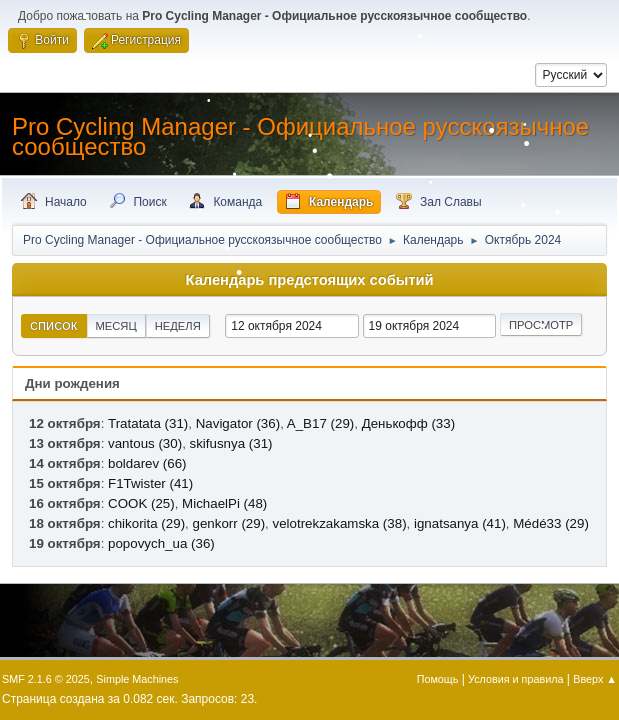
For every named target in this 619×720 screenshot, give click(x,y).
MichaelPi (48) (224, 503)
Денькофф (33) (408, 423)
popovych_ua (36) (161, 543)
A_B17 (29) (320, 423)
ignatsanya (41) (460, 523)
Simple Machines (137, 679)
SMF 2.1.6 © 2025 (46, 679)
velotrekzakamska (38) (340, 523)
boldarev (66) (147, 463)
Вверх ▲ (595, 679)
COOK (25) (141, 503)
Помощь (438, 679)
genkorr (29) (228, 523)
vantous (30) (145, 443)
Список (54, 326)
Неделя (178, 326)
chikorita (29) (146, 523)
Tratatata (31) (148, 423)
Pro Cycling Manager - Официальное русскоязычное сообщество (300, 136)
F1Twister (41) (150, 483)
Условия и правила (515, 679)
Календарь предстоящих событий (310, 280)
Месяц (116, 326)
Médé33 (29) (551, 523)
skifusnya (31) (231, 443)
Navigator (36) (238, 423)
